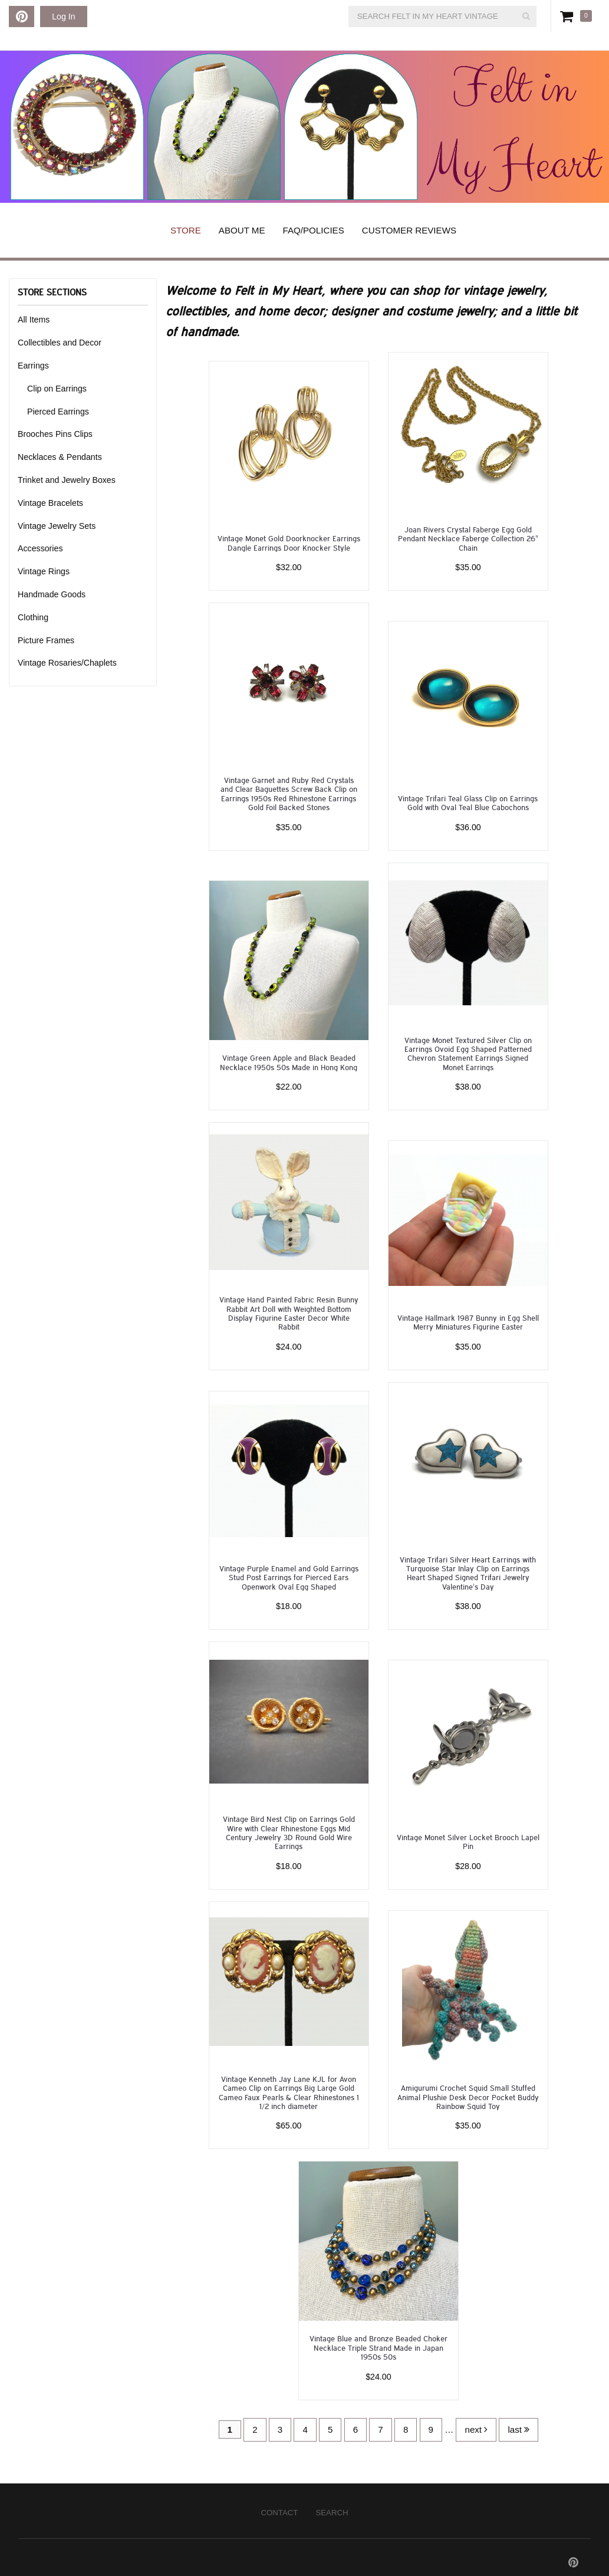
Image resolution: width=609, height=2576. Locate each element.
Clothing (33, 617)
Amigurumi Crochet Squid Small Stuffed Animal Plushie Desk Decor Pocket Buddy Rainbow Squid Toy (468, 2096)
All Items (34, 319)
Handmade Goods (51, 594)
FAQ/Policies (313, 230)
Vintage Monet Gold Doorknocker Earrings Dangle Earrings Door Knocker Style (289, 542)
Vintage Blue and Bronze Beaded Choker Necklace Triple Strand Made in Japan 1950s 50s (378, 2347)
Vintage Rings (44, 571)
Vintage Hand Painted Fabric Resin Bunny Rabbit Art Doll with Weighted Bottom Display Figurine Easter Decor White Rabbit (288, 1313)
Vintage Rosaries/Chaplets (67, 662)
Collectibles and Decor (59, 342)
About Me (242, 230)
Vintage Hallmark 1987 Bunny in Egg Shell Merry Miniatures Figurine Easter (468, 1322)
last (518, 2429)
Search (331, 2512)
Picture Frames (46, 640)
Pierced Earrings (58, 411)
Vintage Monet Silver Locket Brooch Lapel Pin (468, 1841)
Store (185, 230)
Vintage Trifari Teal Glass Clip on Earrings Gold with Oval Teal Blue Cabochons (468, 802)
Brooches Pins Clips (55, 434)
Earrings (33, 365)
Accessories (40, 548)
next (476, 2429)
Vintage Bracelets (50, 503)
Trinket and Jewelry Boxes (67, 480)
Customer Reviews (409, 230)
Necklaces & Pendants (60, 457)
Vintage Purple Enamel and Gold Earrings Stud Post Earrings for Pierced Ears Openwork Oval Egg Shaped (288, 1577)
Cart (569, 16)
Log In (63, 16)
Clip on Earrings (57, 388)
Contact (279, 2512)
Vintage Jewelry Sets (57, 526)
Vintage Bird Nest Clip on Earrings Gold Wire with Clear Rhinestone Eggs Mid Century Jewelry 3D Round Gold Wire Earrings (289, 1832)
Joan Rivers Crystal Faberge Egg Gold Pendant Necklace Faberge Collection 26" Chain (468, 538)
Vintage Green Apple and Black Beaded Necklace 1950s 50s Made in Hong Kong (288, 1062)
